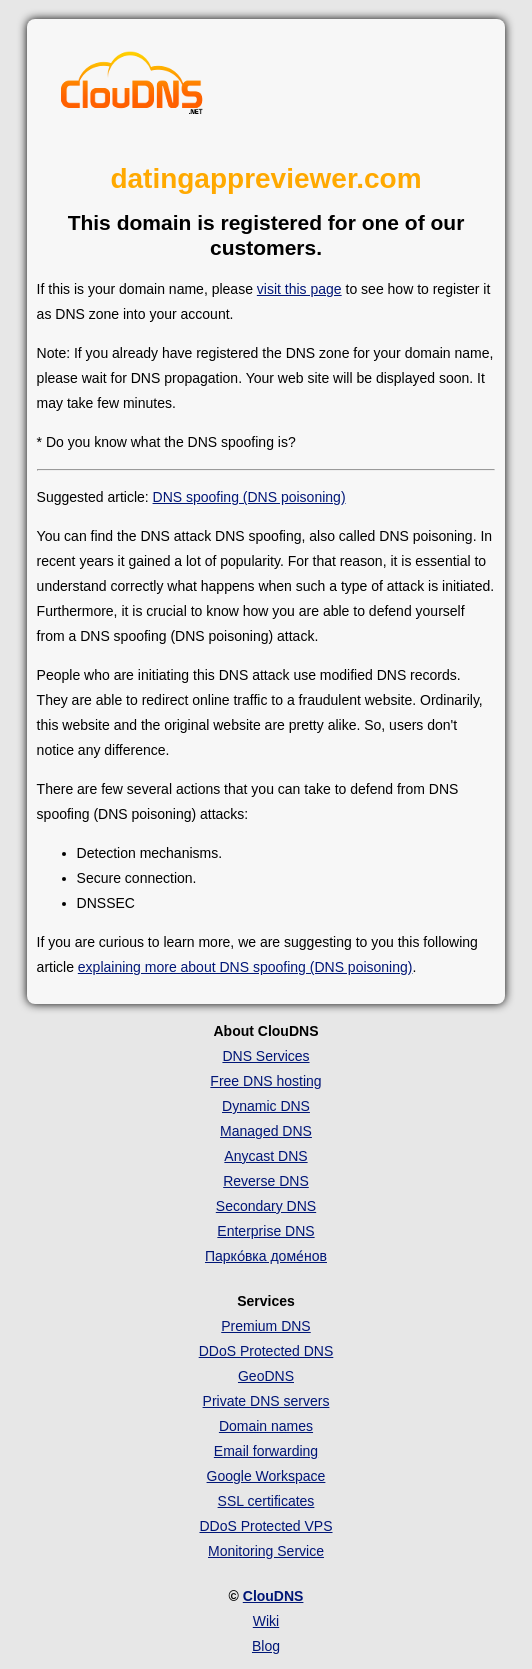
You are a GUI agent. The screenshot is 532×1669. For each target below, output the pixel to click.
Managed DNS (266, 1131)
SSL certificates (266, 1501)
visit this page (299, 289)
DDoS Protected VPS (265, 1526)
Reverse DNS (266, 1181)
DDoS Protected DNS (266, 1351)
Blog (266, 1646)
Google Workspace (266, 1476)
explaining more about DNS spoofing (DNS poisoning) (245, 967)
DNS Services (265, 1056)
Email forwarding (266, 1451)
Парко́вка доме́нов (266, 1256)
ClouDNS (273, 1596)
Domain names (266, 1426)
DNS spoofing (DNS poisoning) (249, 497)
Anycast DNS (265, 1156)
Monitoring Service (266, 1551)
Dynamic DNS (266, 1106)
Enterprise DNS (265, 1231)
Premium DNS (265, 1326)
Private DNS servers (266, 1401)
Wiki (266, 1621)
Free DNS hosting (265, 1081)
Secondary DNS (266, 1206)
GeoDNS (266, 1376)
